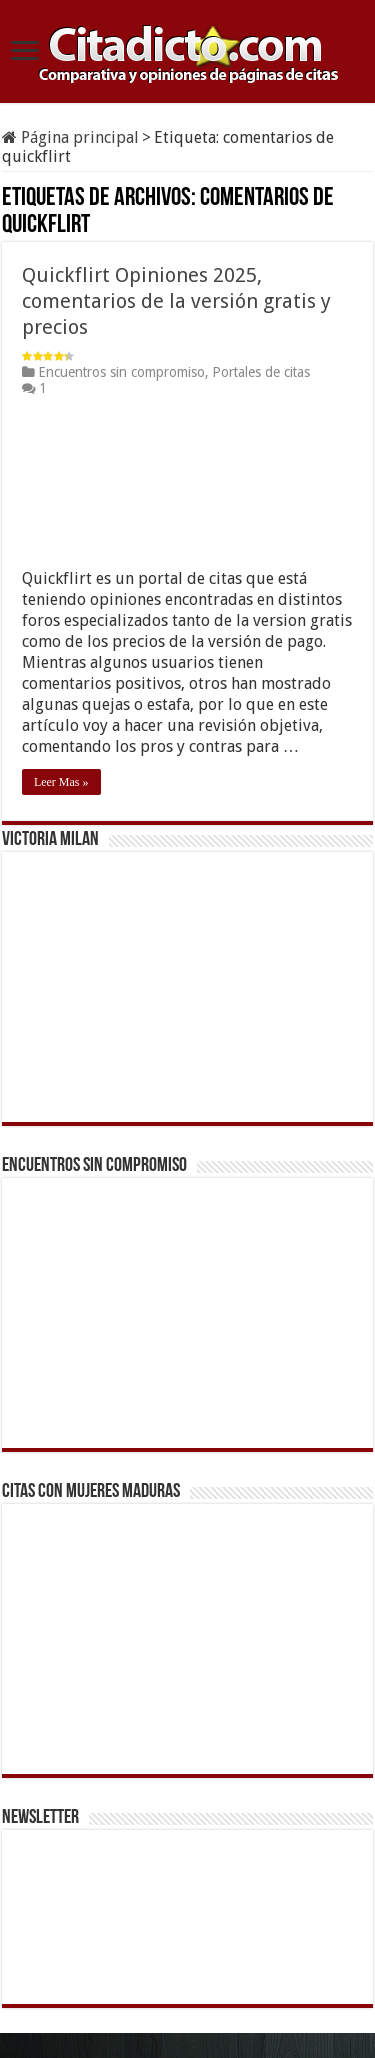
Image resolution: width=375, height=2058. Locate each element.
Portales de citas (261, 372)
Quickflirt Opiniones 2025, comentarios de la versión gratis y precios (176, 301)
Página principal (70, 137)
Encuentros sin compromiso (121, 372)
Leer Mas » (61, 782)
